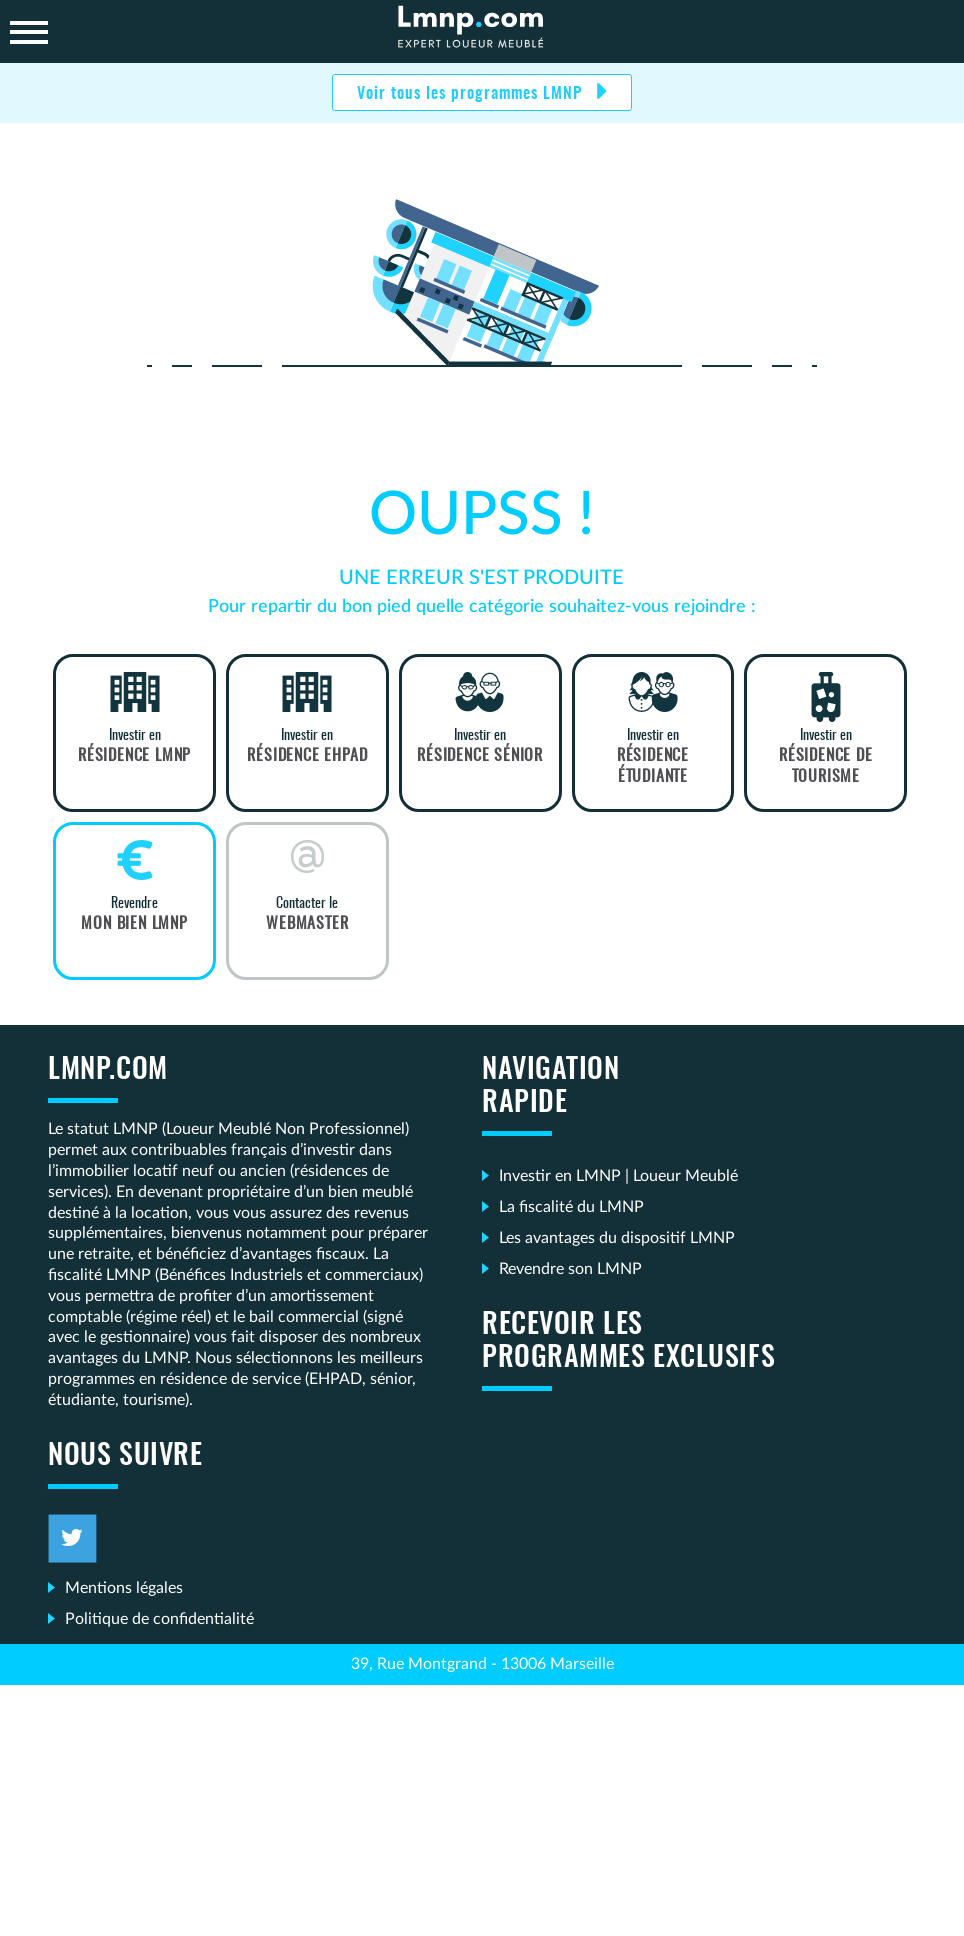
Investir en (134, 747)
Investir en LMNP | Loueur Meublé (618, 1176)
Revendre (134, 915)
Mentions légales (124, 1588)
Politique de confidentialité (159, 1619)
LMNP (482, 31)
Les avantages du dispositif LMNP (617, 1238)
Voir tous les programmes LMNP (472, 94)
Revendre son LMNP (570, 1269)
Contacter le (307, 915)
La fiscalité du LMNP (571, 1207)
